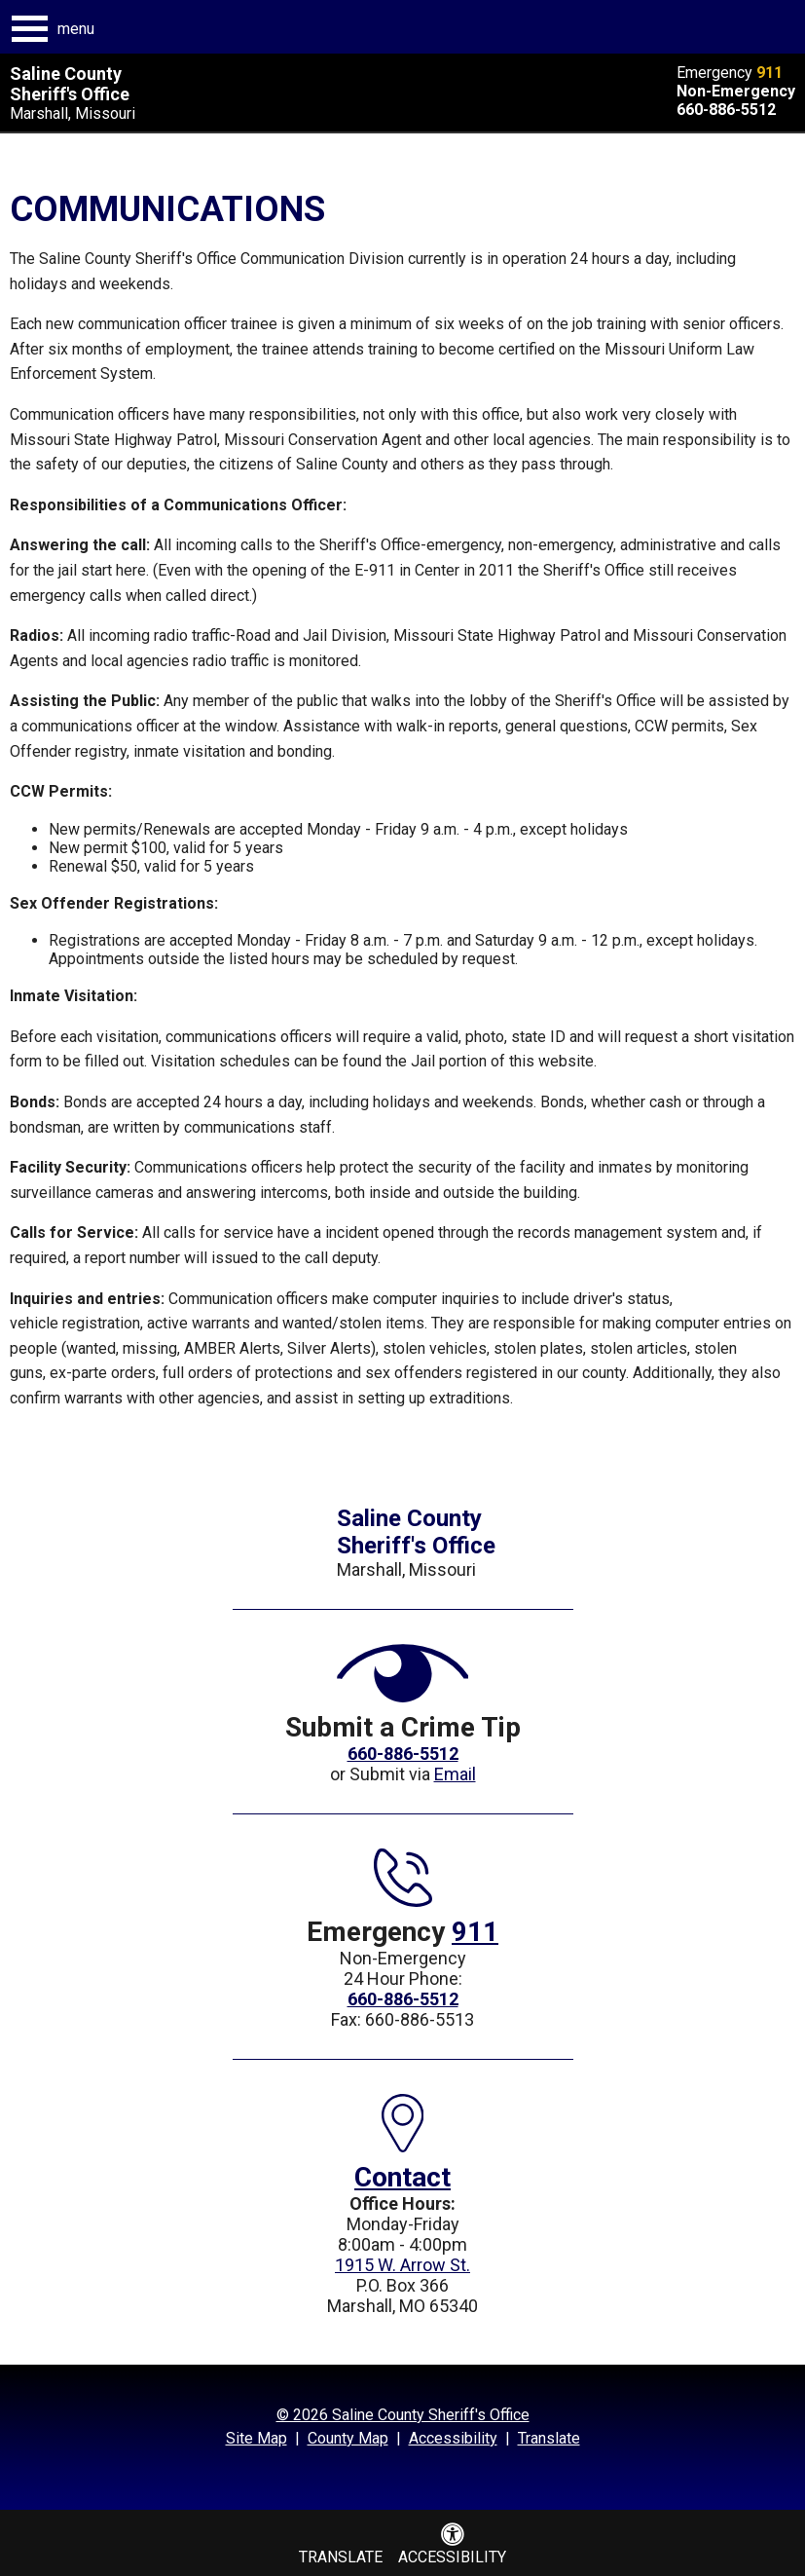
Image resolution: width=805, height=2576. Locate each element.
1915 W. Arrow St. (402, 2265)
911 (769, 72)
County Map (348, 2438)
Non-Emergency (736, 91)
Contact (402, 2177)
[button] (53, 29)
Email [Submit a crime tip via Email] (455, 1774)
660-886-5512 (726, 109)
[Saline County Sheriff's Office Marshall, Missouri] (143, 92)
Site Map (256, 2438)
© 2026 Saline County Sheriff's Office (403, 2415)
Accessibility (453, 2438)
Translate (549, 2438)
